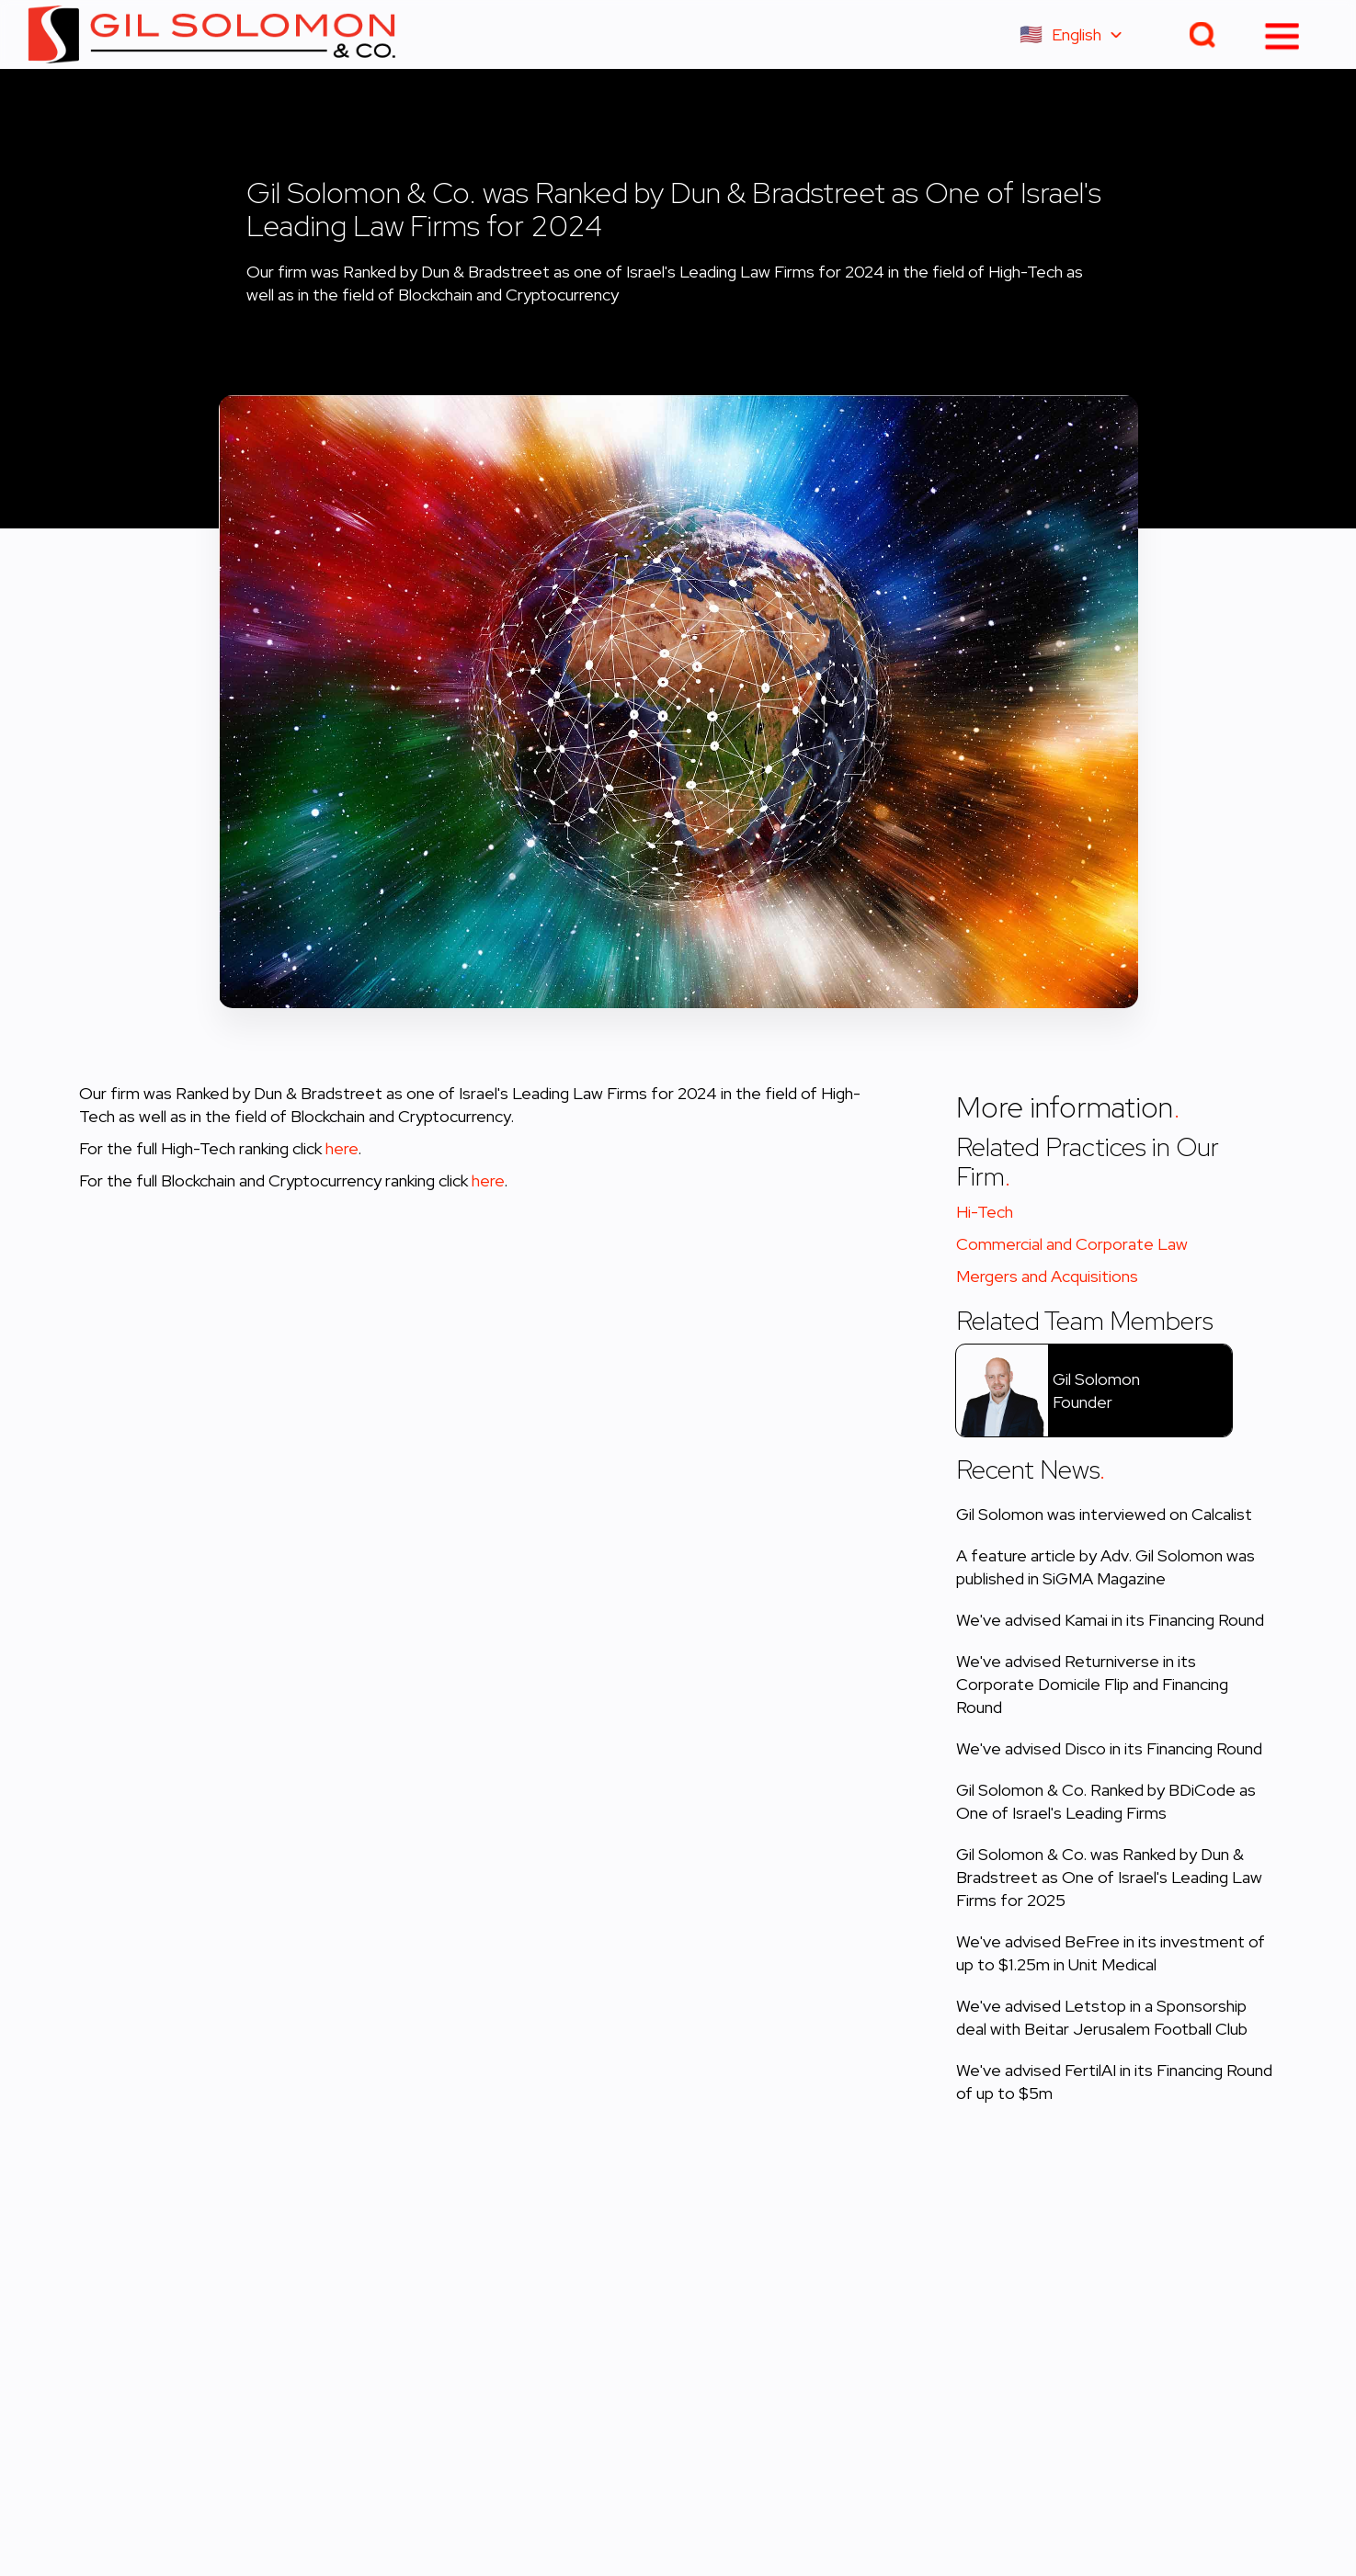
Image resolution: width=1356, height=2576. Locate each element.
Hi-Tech (984, 1211)
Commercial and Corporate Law (1072, 1243)
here (341, 1148)
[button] (1079, 34)
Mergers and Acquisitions (1047, 1276)
